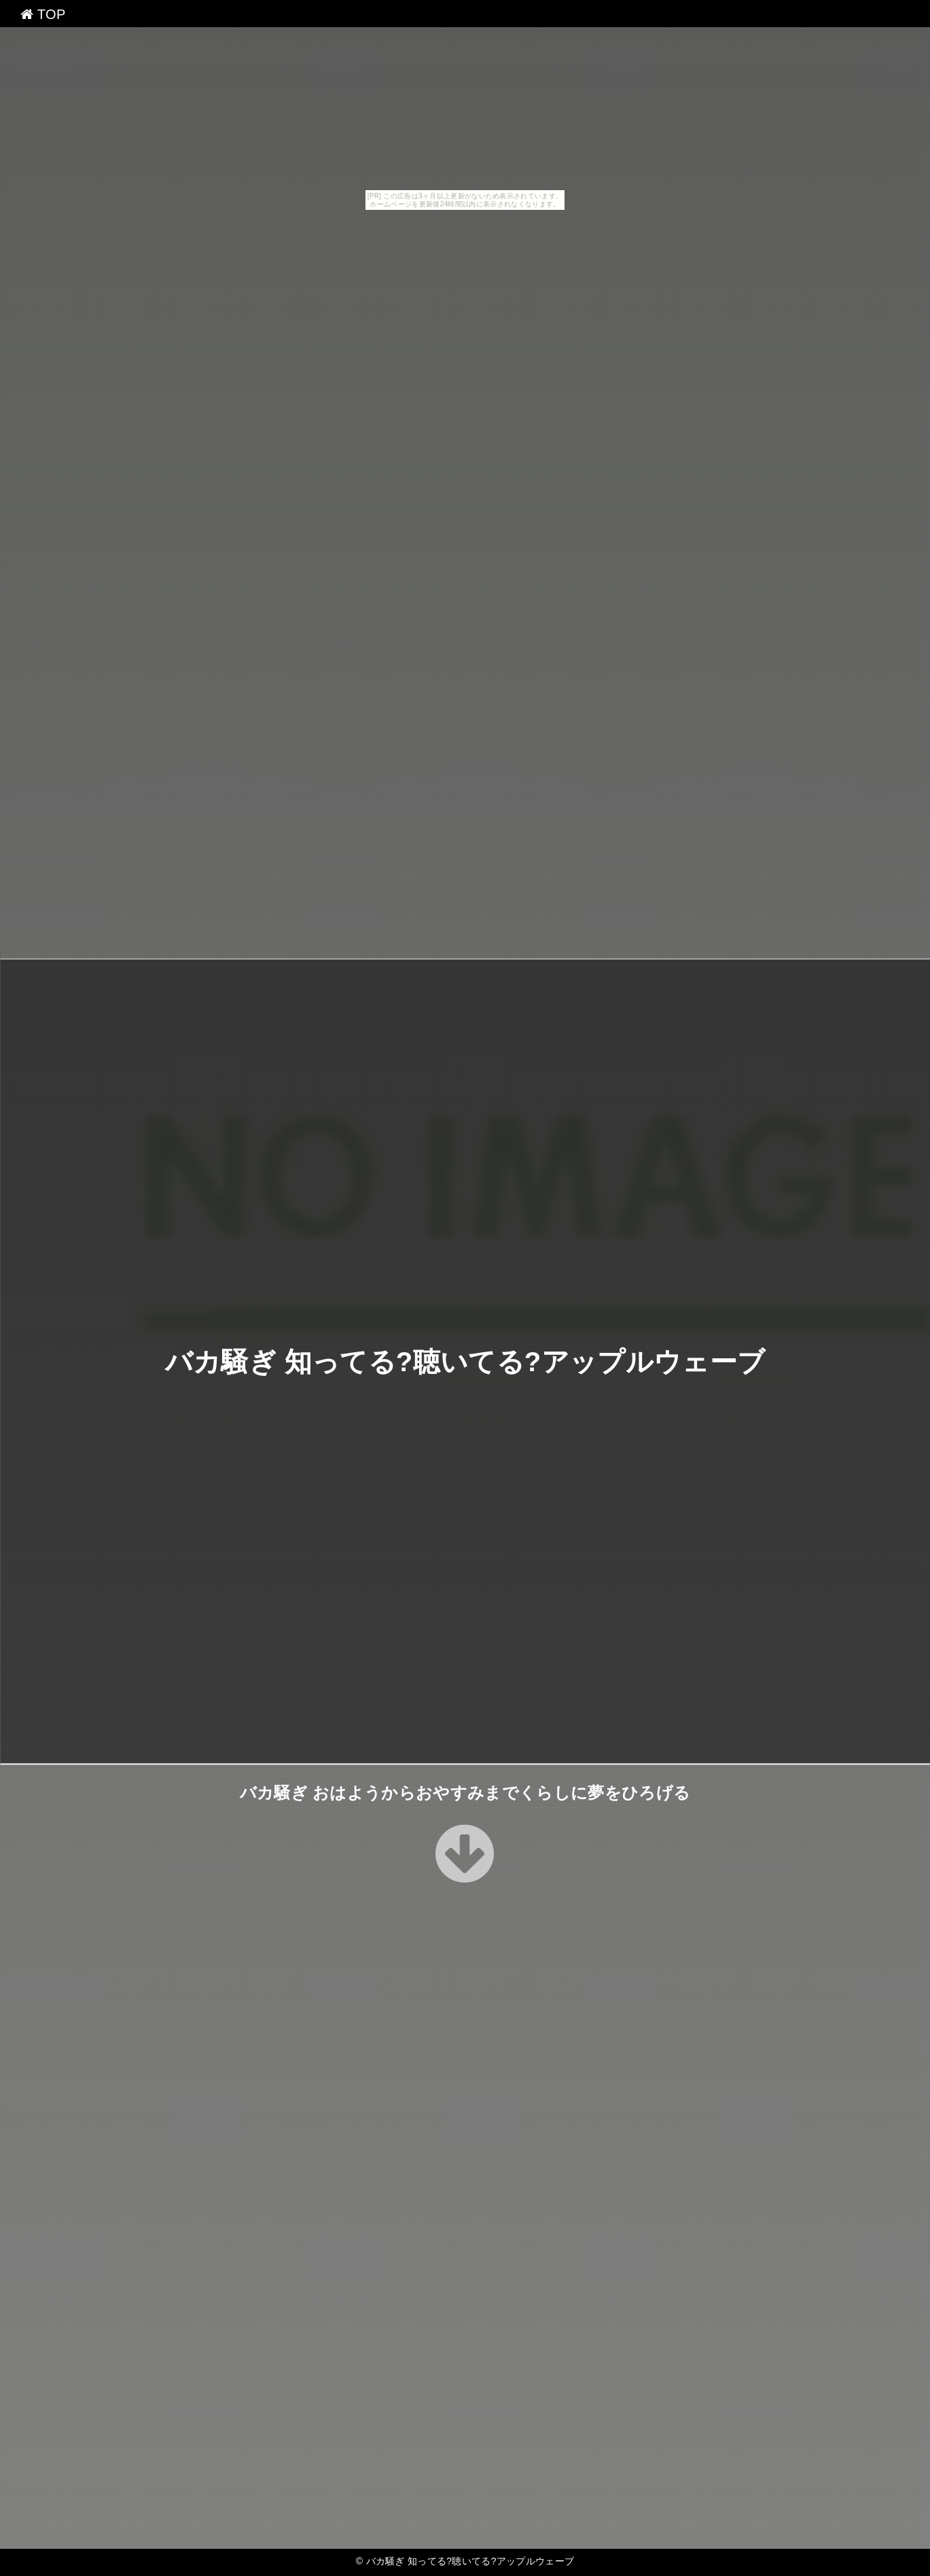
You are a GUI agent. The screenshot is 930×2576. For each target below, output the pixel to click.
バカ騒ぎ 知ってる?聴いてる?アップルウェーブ (465, 1361)
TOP (43, 14)
